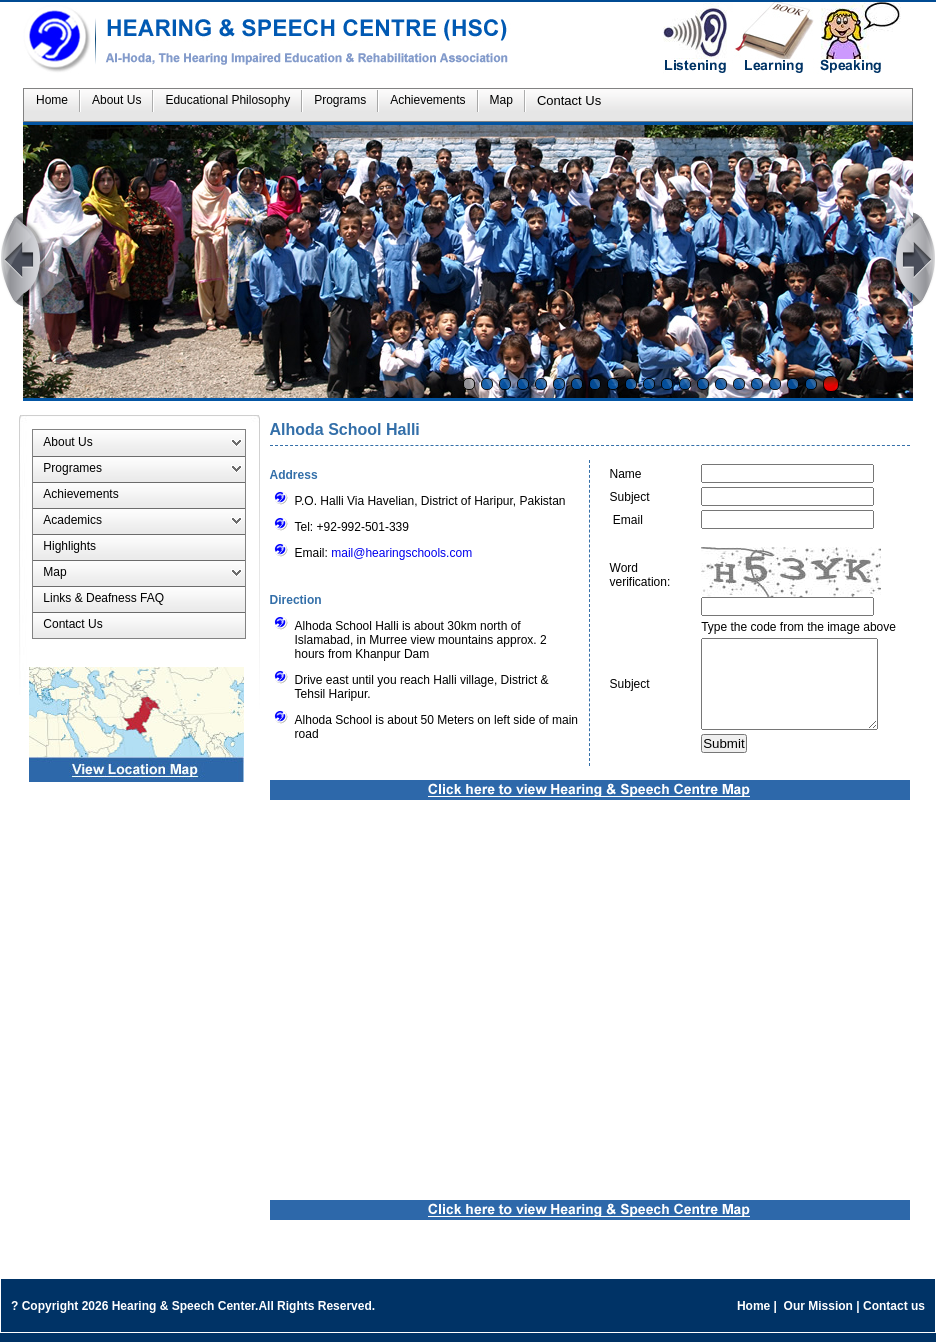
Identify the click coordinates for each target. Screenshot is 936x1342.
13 (685, 384)
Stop (831, 384)
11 (649, 384)
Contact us (894, 1315)
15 (721, 384)
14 (703, 384)
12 (667, 384)
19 (793, 384)
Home (753, 1315)
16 (739, 384)
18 (775, 384)
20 (811, 384)
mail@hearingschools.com (401, 553)
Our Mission (818, 1315)
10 (631, 384)
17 (757, 384)
